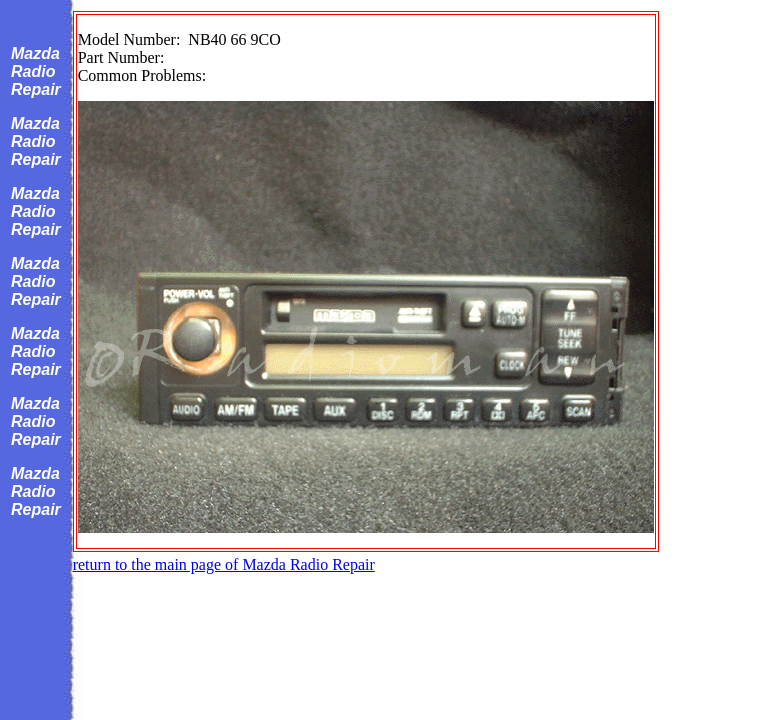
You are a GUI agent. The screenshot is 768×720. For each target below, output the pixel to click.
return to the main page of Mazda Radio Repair (224, 564)
